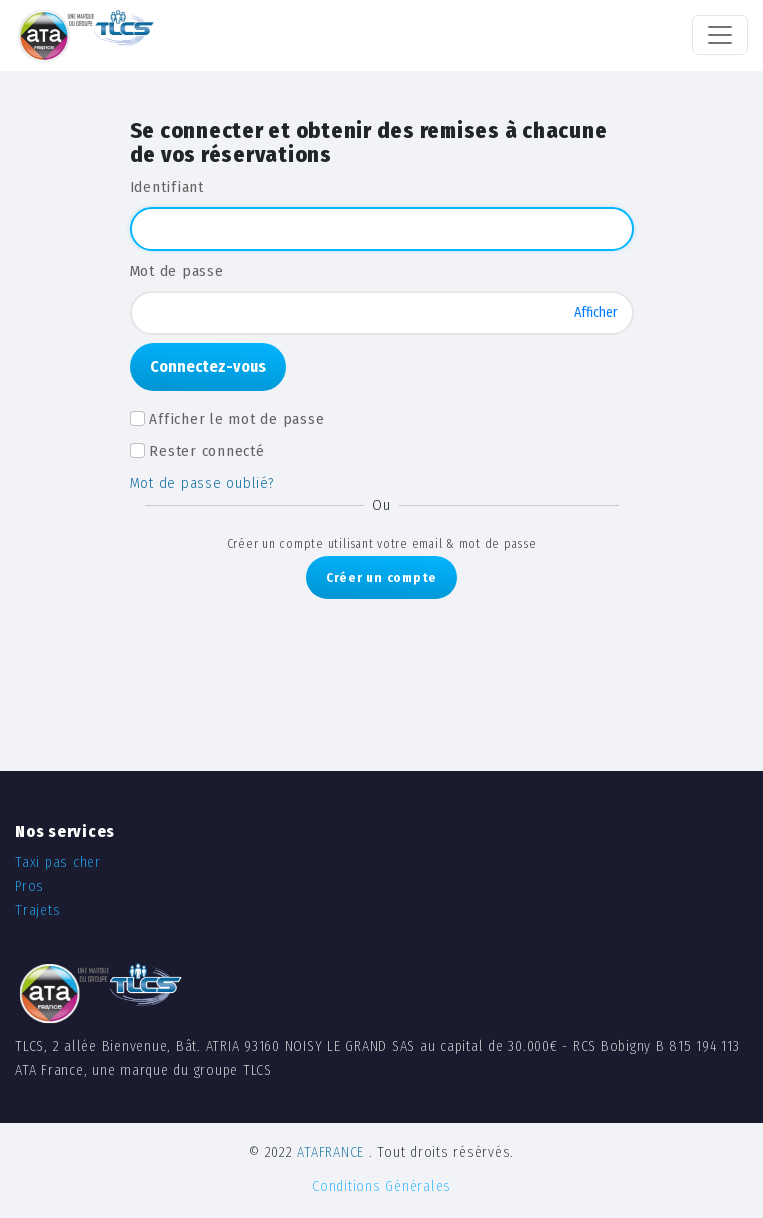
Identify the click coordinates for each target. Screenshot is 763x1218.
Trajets (37, 910)
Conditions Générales (381, 1186)
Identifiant (167, 187)
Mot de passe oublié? (202, 483)
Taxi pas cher (58, 862)
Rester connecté (206, 451)
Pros (29, 886)
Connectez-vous (208, 366)
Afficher (596, 312)
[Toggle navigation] (720, 35)
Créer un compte (381, 577)
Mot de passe (177, 271)
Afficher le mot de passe (236, 419)
